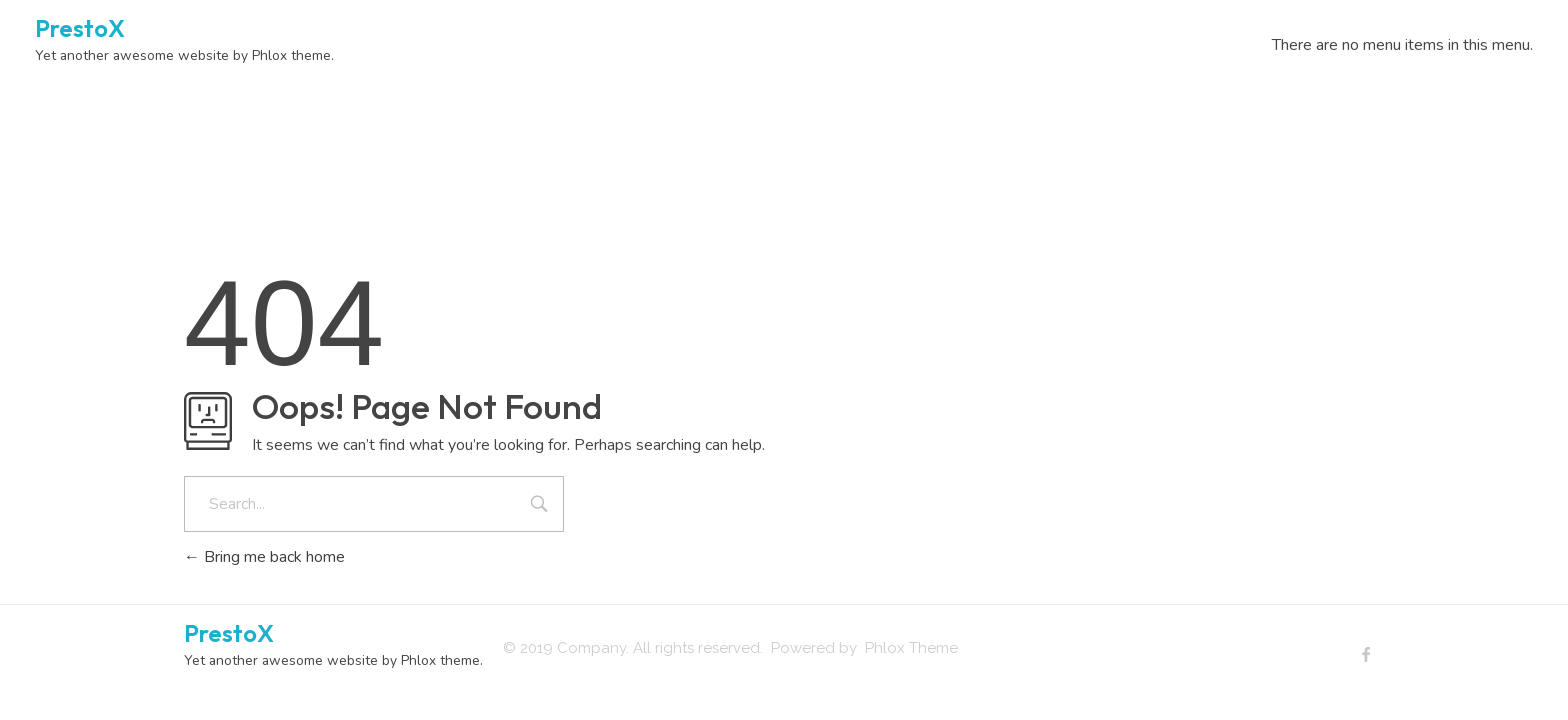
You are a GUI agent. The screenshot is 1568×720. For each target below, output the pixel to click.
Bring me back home (264, 557)
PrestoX (80, 28)
